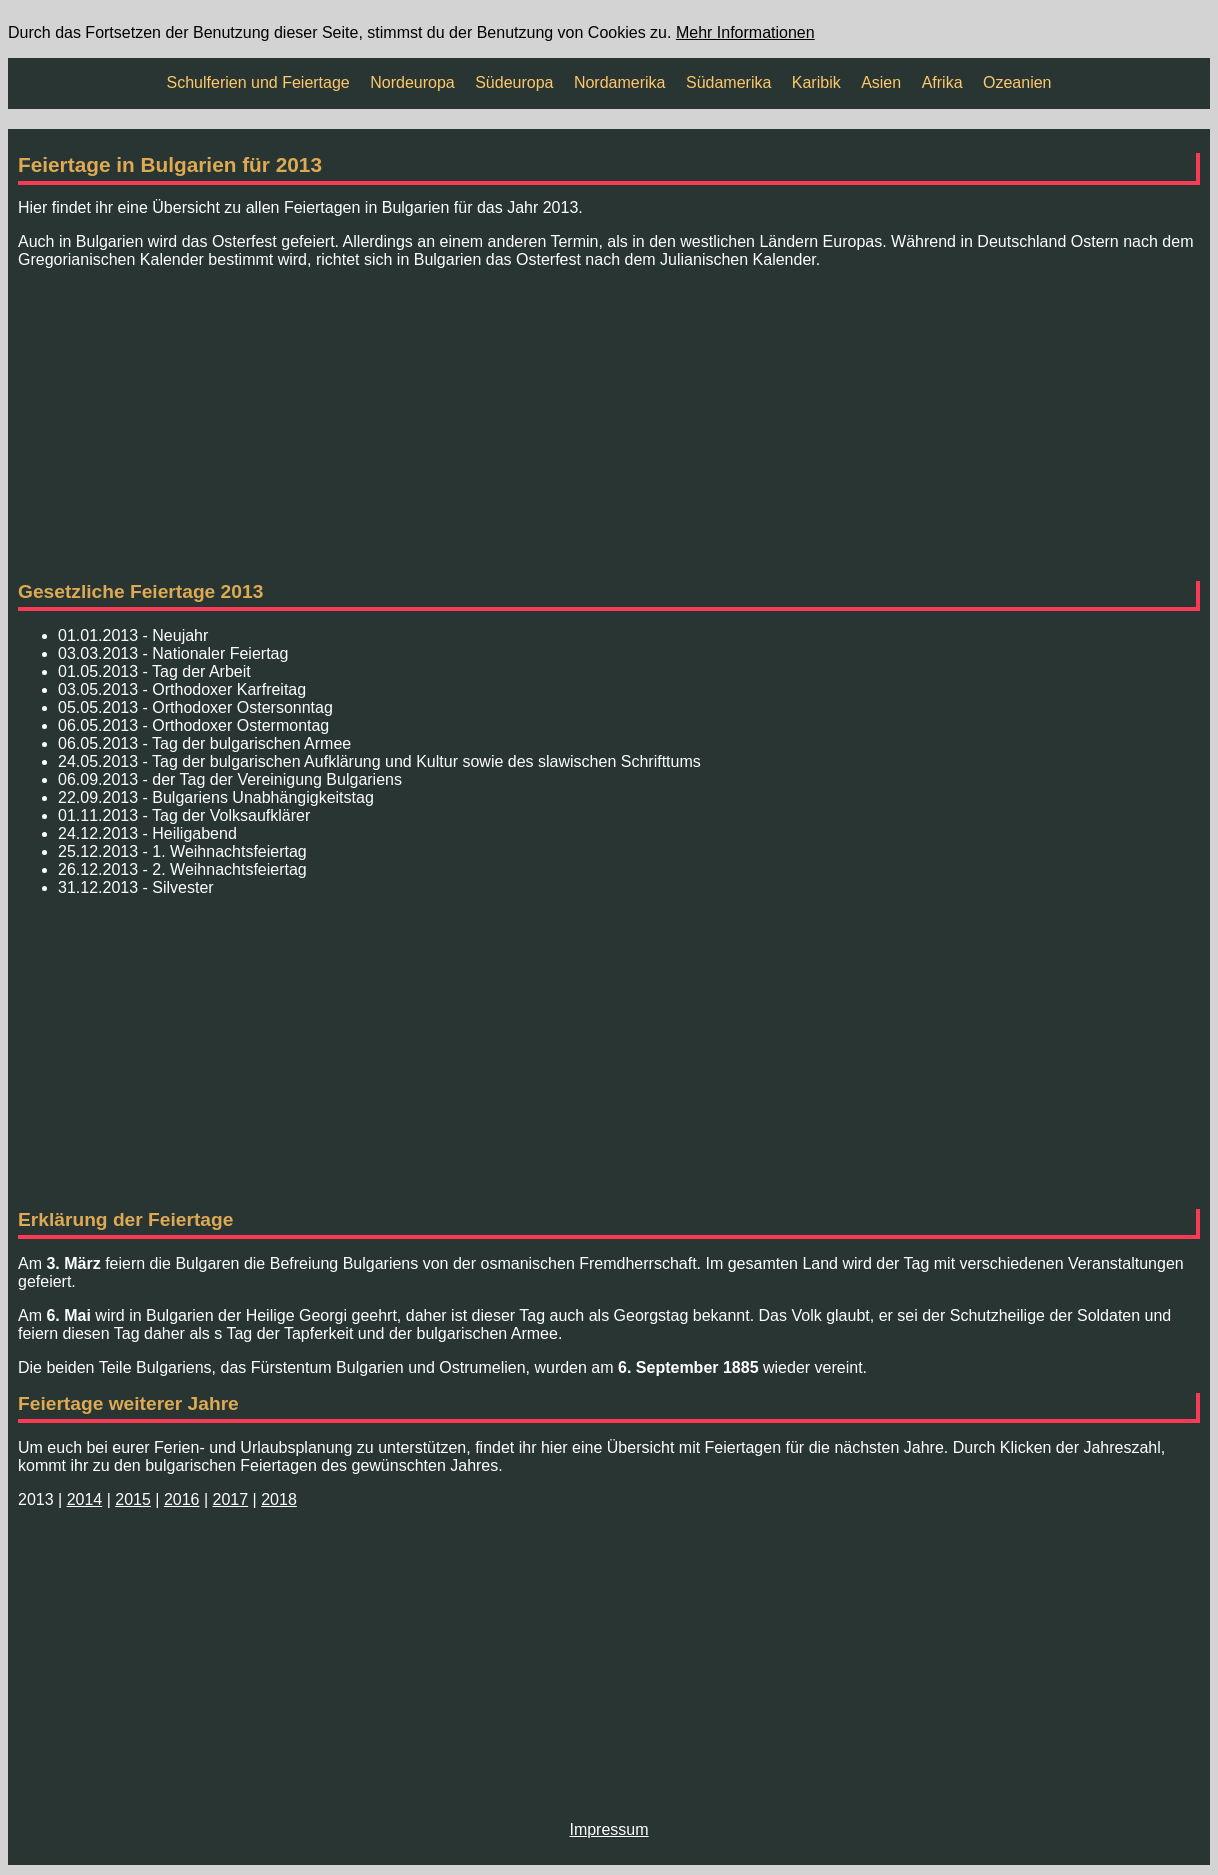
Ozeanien (1017, 82)
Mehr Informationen (745, 32)
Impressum (608, 1829)
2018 (279, 1499)
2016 (182, 1499)
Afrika (942, 82)
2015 (133, 1499)
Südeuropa (514, 82)
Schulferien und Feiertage (258, 82)
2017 (231, 1499)
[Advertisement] (609, 425)
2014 (85, 1499)
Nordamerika (620, 82)
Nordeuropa (412, 82)
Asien (881, 82)
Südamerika (728, 82)
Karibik (816, 82)
